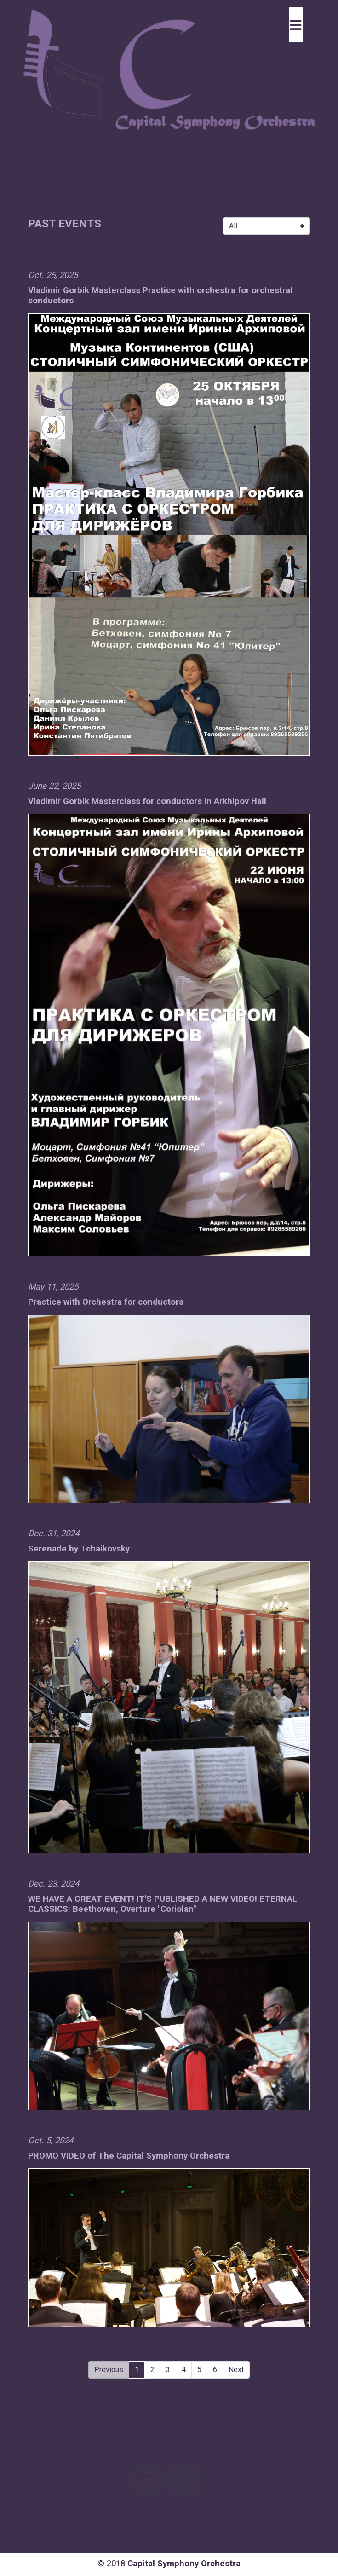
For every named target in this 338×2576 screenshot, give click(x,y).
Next (236, 2369)
